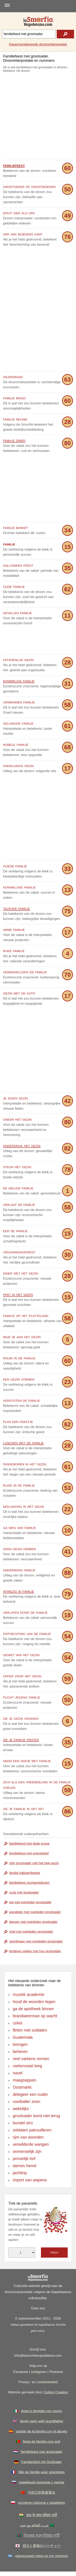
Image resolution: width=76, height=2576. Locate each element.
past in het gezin (18, 1275)
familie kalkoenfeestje (24, 1854)
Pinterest (56, 2353)
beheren (20, 2033)
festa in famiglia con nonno (41, 2393)
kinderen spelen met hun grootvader (35, 1933)
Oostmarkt (22, 2069)
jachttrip (20, 2154)
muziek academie (28, 1976)
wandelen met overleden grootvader (35, 1893)
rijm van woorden (28, 2119)
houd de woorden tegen (34, 1983)
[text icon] (65, 34)
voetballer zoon (26, 2083)
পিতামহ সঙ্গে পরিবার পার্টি (41, 2517)
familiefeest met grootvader (41, 2433)
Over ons (38, 2290)
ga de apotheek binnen (33, 1990)
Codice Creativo (55, 2374)
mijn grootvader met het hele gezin (34, 1844)
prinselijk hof (24, 2140)
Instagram (38, 2353)
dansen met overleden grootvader (33, 1903)
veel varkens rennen (31, 2040)
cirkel (17, 2004)
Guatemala (23, 2019)
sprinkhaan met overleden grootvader (36, 1923)
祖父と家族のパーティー (42, 2527)
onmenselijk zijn (27, 2133)
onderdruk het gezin (22, 1127)
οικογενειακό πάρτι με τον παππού (41, 2538)
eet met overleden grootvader (30, 1884)
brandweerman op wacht (35, 1997)
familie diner (14, 440)
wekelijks (21, 2090)
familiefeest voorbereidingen (29, 1864)
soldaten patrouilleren (32, 2111)
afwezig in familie (18, 1572)
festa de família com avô (41, 2423)
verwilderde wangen (31, 2126)
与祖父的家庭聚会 (41, 2474)
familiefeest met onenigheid (29, 1835)
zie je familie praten (21, 1721)
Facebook (20, 2353)
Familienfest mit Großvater (41, 2444)
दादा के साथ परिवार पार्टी (41, 2497)
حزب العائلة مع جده (34, 2507)
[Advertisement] (38, 117)
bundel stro (23, 2104)
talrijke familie (16, 889)
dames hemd (24, 2147)
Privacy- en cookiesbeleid (38, 2364)
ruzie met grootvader (24, 1874)
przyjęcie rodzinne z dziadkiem (41, 2484)
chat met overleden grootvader (31, 1913)
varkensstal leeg (27, 2047)
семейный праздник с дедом (41, 2464)
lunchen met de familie (23, 1424)
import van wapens (30, 2161)
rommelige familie (18, 662)
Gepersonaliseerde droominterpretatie (38, 44)
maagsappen (24, 2061)
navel (17, 2054)
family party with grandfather (41, 2403)
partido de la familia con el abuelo (41, 2413)
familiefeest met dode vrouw (29, 1825)
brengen (20, 2026)
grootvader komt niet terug (36, 2097)
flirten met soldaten (30, 2012)
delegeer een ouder (30, 2076)
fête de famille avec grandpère (41, 2454)
